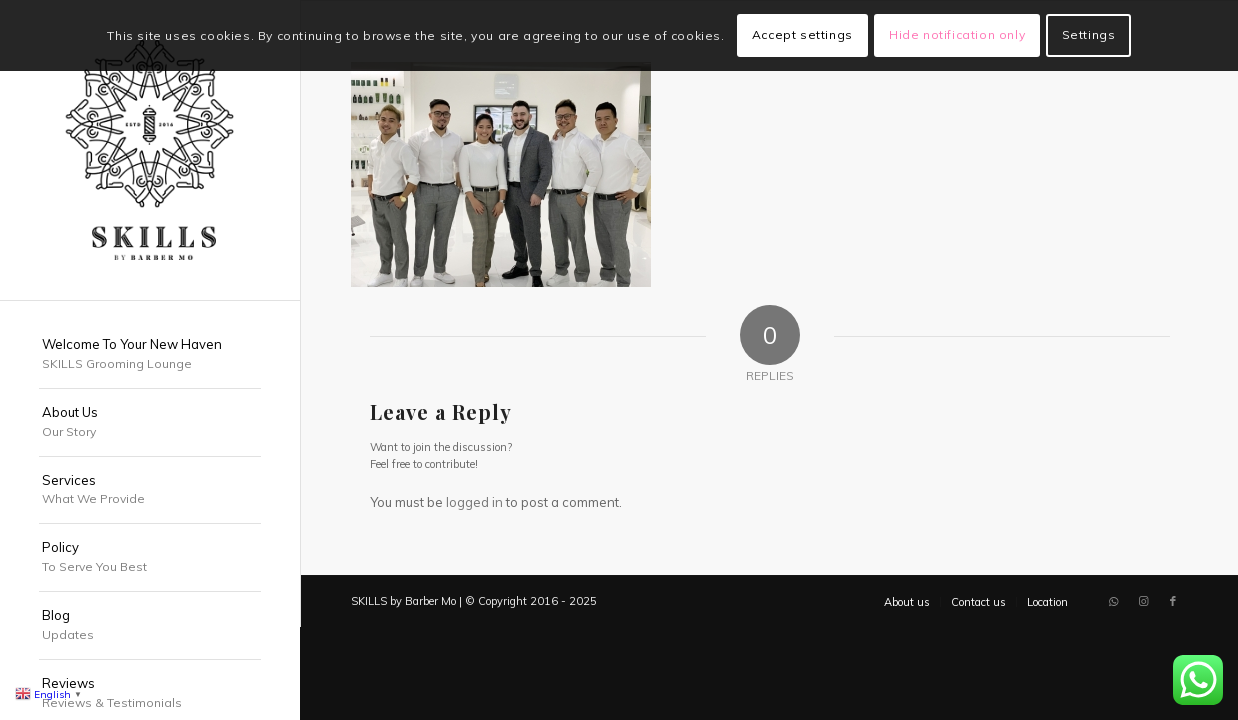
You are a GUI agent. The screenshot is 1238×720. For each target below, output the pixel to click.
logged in (474, 502)
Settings (1089, 34)
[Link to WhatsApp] (1113, 601)
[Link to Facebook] (1173, 601)
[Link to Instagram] (1143, 601)
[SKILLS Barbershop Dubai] (150, 150)
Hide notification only (957, 34)
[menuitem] (150, 355)
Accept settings (802, 34)
